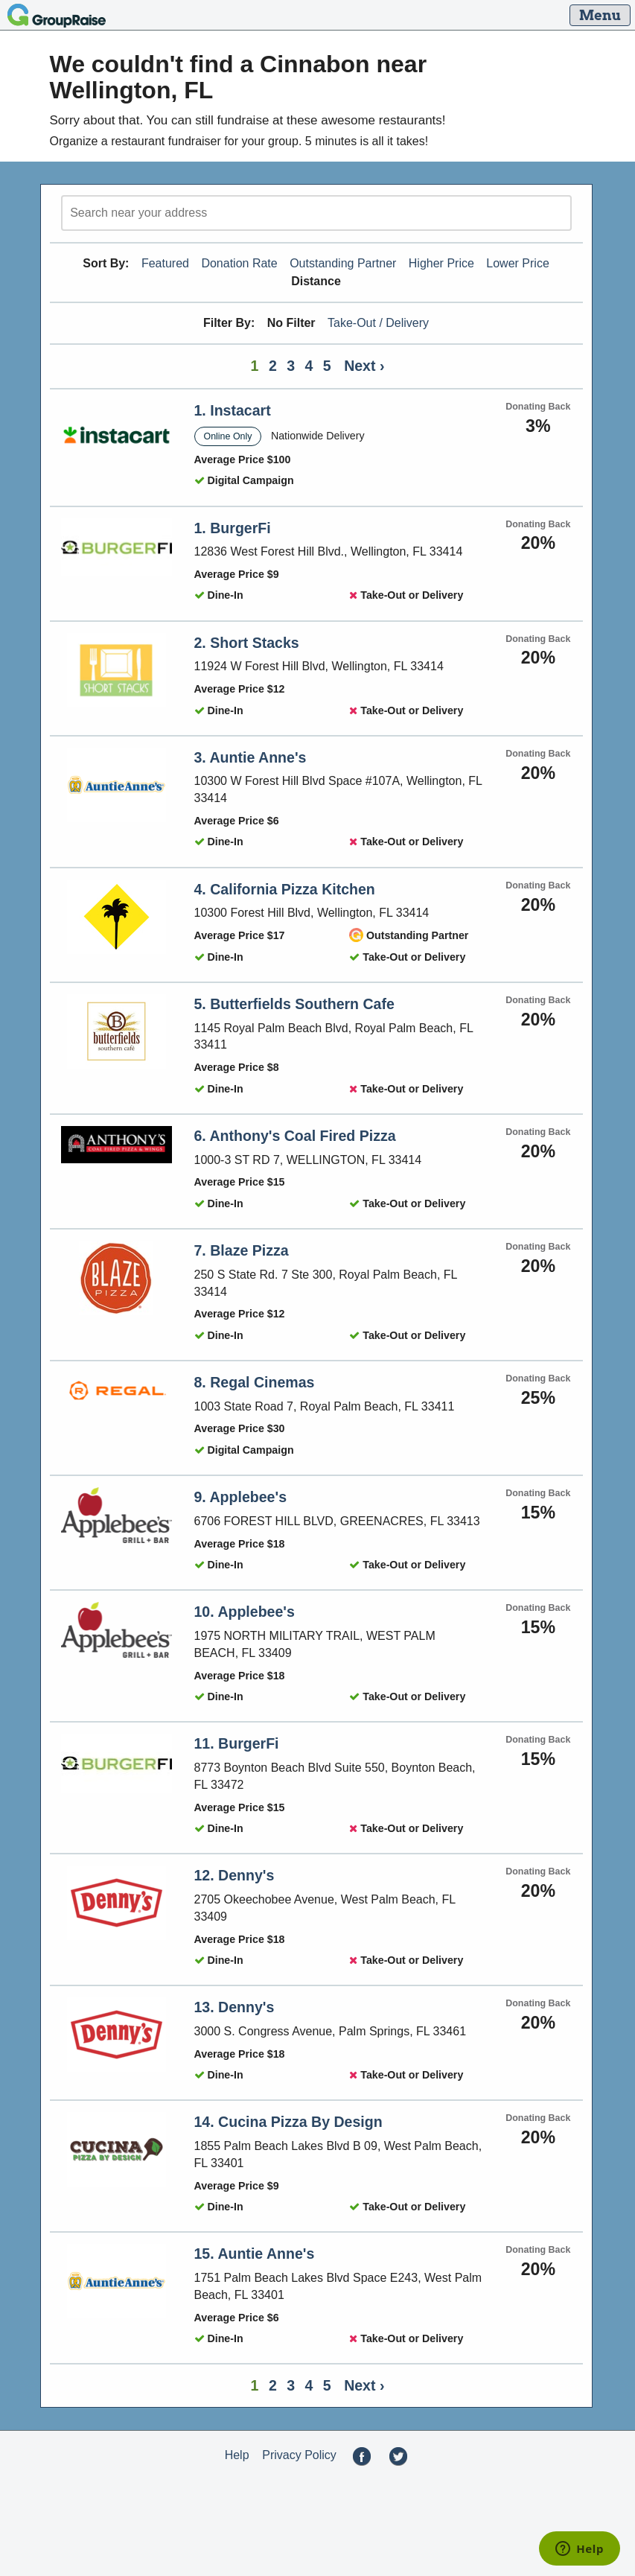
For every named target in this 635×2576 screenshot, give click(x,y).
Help (237, 2455)
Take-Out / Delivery (378, 323)
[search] (316, 213)
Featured (165, 263)
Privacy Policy (299, 2455)
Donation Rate (239, 263)
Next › (364, 365)
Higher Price (441, 263)
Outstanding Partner (343, 263)
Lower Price (517, 263)
